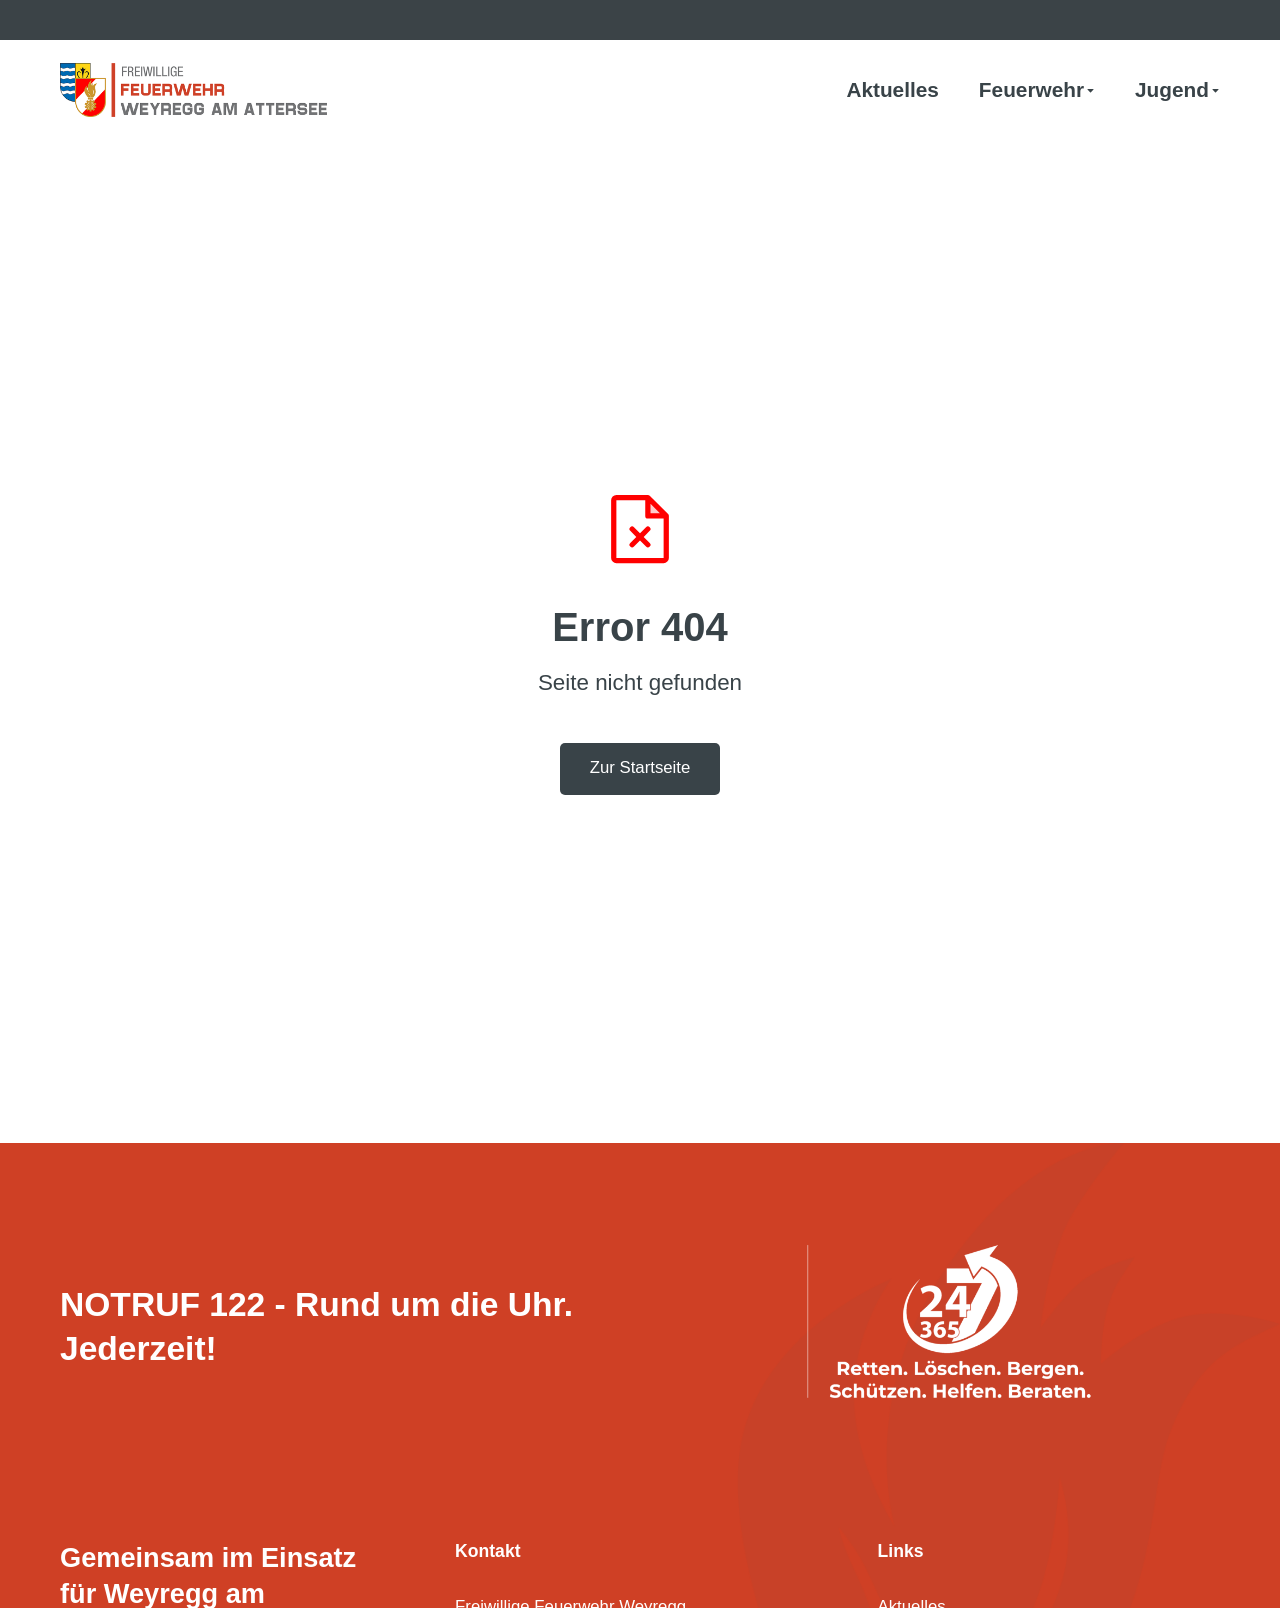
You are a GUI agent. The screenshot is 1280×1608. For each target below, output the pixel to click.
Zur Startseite (640, 767)
